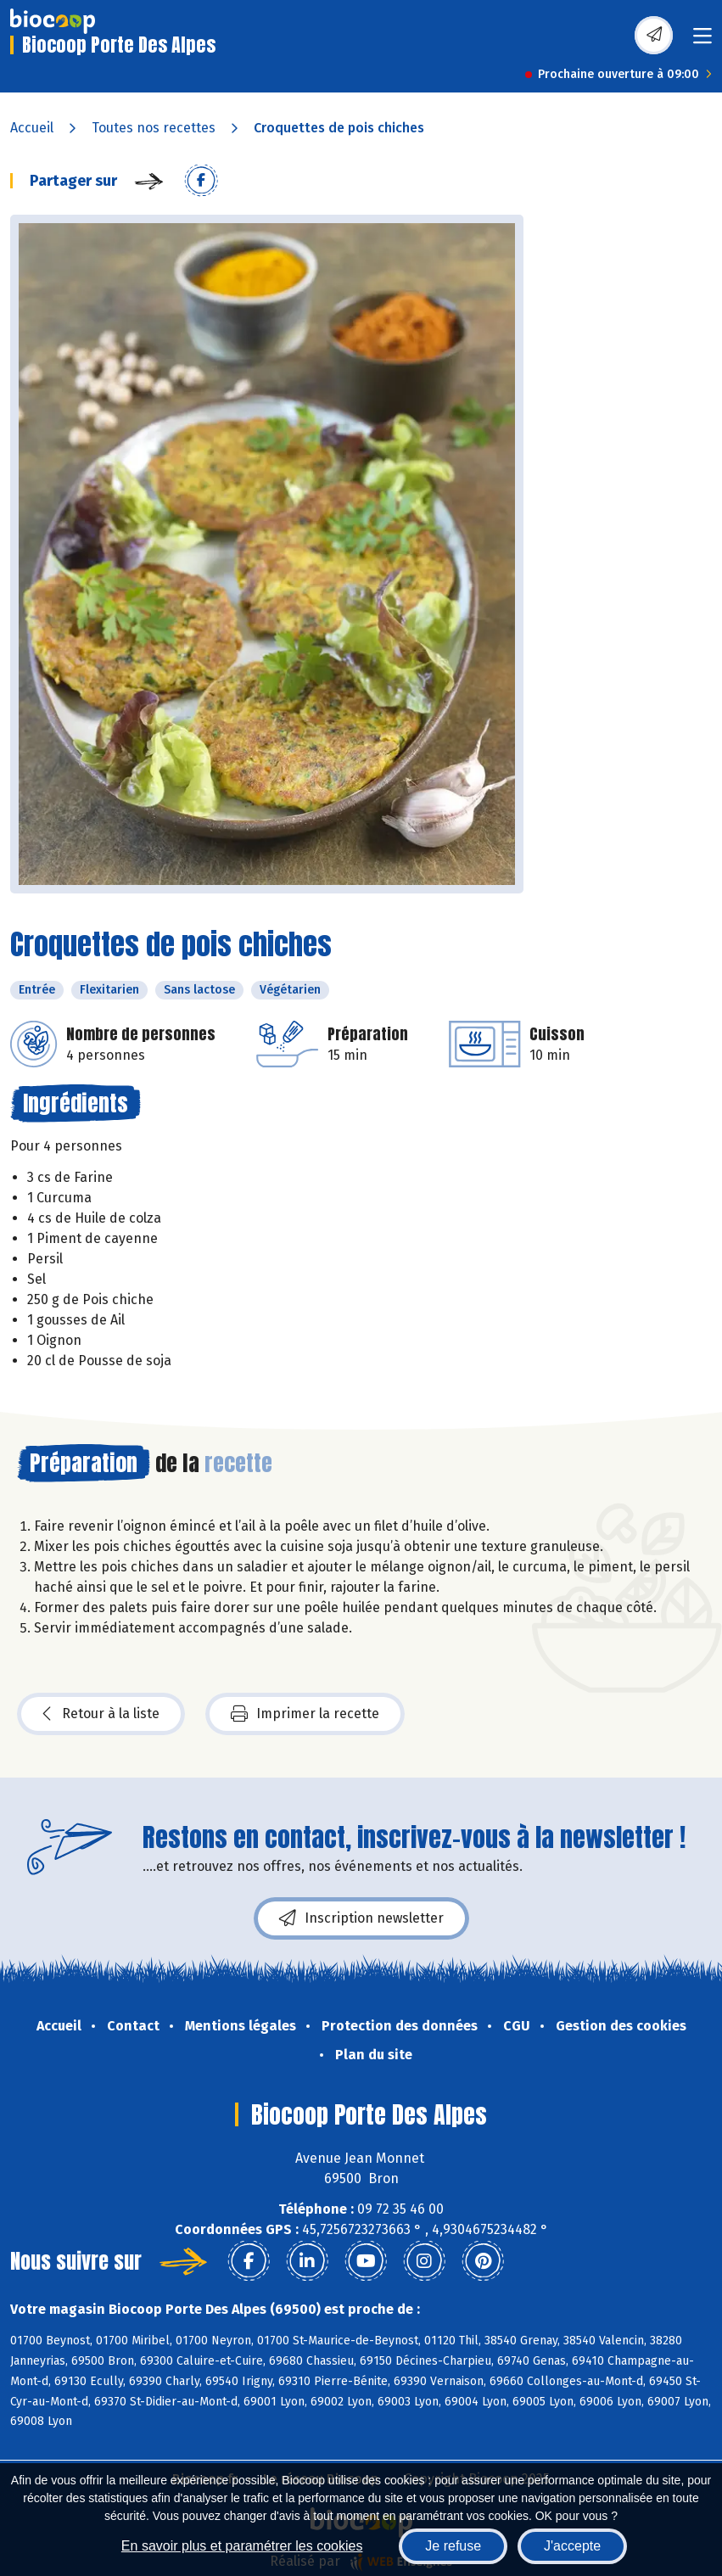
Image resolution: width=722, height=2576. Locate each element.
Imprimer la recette (305, 1713)
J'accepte (572, 2546)
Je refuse (453, 2546)
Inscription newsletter (361, 1918)
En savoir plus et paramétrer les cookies (242, 2546)
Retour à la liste (101, 1713)
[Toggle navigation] (702, 41)
